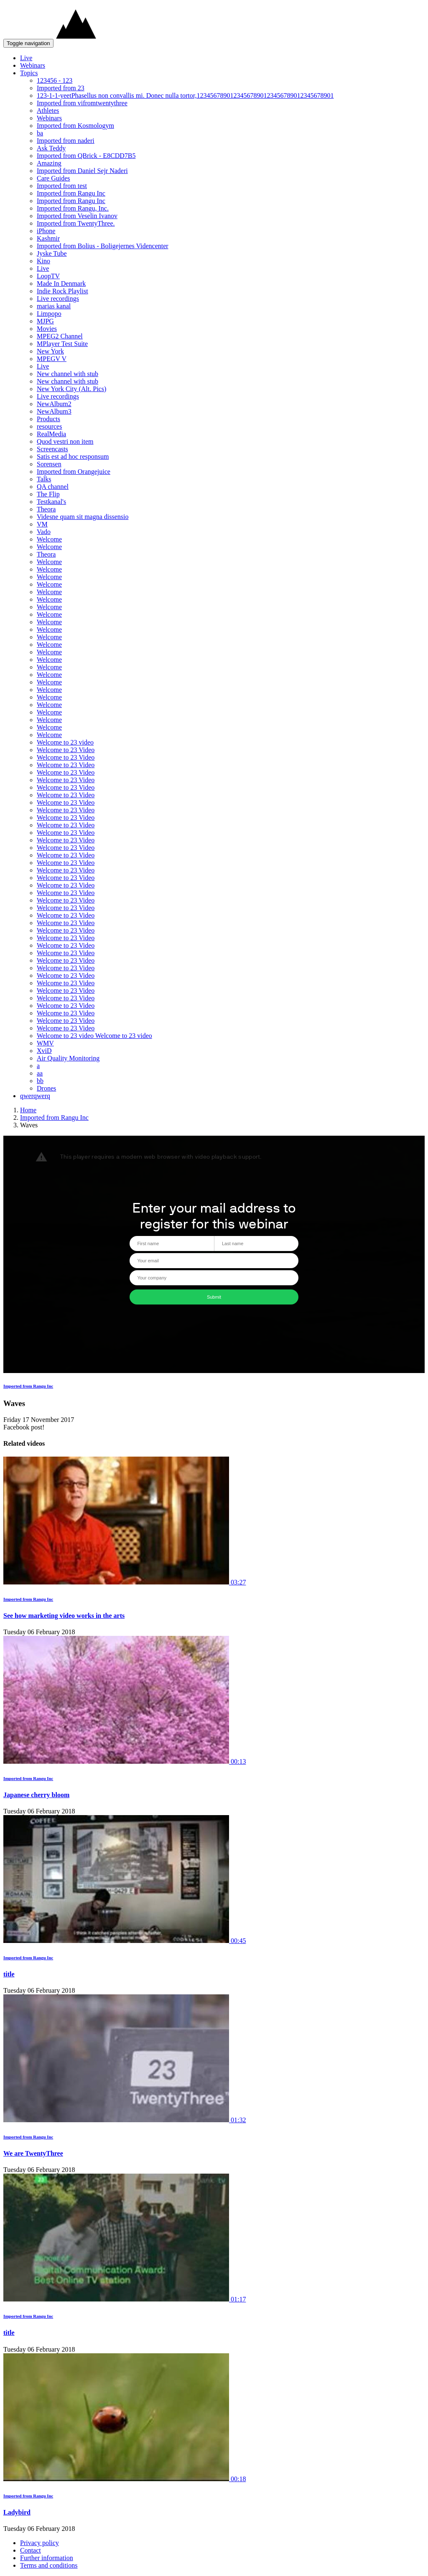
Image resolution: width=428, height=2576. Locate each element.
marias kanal (54, 306)
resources (49, 426)
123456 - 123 (54, 80)
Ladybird (17, 2512)
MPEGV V (51, 358)
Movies (47, 328)
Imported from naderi (65, 140)
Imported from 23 (60, 88)
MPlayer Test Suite (62, 343)
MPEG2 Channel (60, 336)
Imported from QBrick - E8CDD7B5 (86, 155)
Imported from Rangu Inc (71, 193)
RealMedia (51, 433)
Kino (43, 260)
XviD (44, 1050)
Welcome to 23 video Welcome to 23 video (94, 1035)
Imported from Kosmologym (75, 125)
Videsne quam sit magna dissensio (82, 516)
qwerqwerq (35, 1095)
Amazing (49, 163)
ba (40, 133)
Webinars (32, 65)
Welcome (49, 539)
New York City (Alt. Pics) (71, 388)
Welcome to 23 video (65, 742)
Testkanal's (51, 501)
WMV (45, 1043)
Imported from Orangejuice (73, 471)
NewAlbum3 (54, 411)
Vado (44, 531)
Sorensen (49, 464)
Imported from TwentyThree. (76, 223)
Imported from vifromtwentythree (82, 103)
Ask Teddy (51, 148)
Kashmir (48, 238)
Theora (46, 509)
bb (40, 1080)
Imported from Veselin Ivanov (77, 215)
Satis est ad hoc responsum (73, 456)
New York (50, 351)
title (9, 1974)
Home (28, 1110)
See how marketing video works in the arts (64, 1615)
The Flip (48, 494)
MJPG (45, 321)
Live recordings (58, 298)
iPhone (46, 230)
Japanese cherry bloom (36, 1794)
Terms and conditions (49, 2565)
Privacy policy (39, 2542)
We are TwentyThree (33, 2153)
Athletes (48, 110)
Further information (46, 2557)
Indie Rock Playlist (62, 291)
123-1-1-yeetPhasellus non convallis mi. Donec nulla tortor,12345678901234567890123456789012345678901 (185, 95)
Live (26, 57)
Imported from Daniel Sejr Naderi (82, 170)
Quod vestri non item (65, 441)
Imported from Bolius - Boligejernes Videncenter (102, 245)
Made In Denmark (61, 283)
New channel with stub (67, 373)
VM (42, 524)
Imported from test (62, 185)
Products (48, 418)
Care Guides (53, 178)
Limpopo (49, 313)
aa (40, 1073)
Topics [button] (29, 72)
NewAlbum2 (54, 403)
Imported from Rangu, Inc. (73, 208)
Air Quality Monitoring (68, 1058)
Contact (30, 2550)
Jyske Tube (52, 253)
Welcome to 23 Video (65, 749)
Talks (44, 479)
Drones (46, 1088)
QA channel (53, 486)
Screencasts (52, 449)
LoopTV (48, 276)
